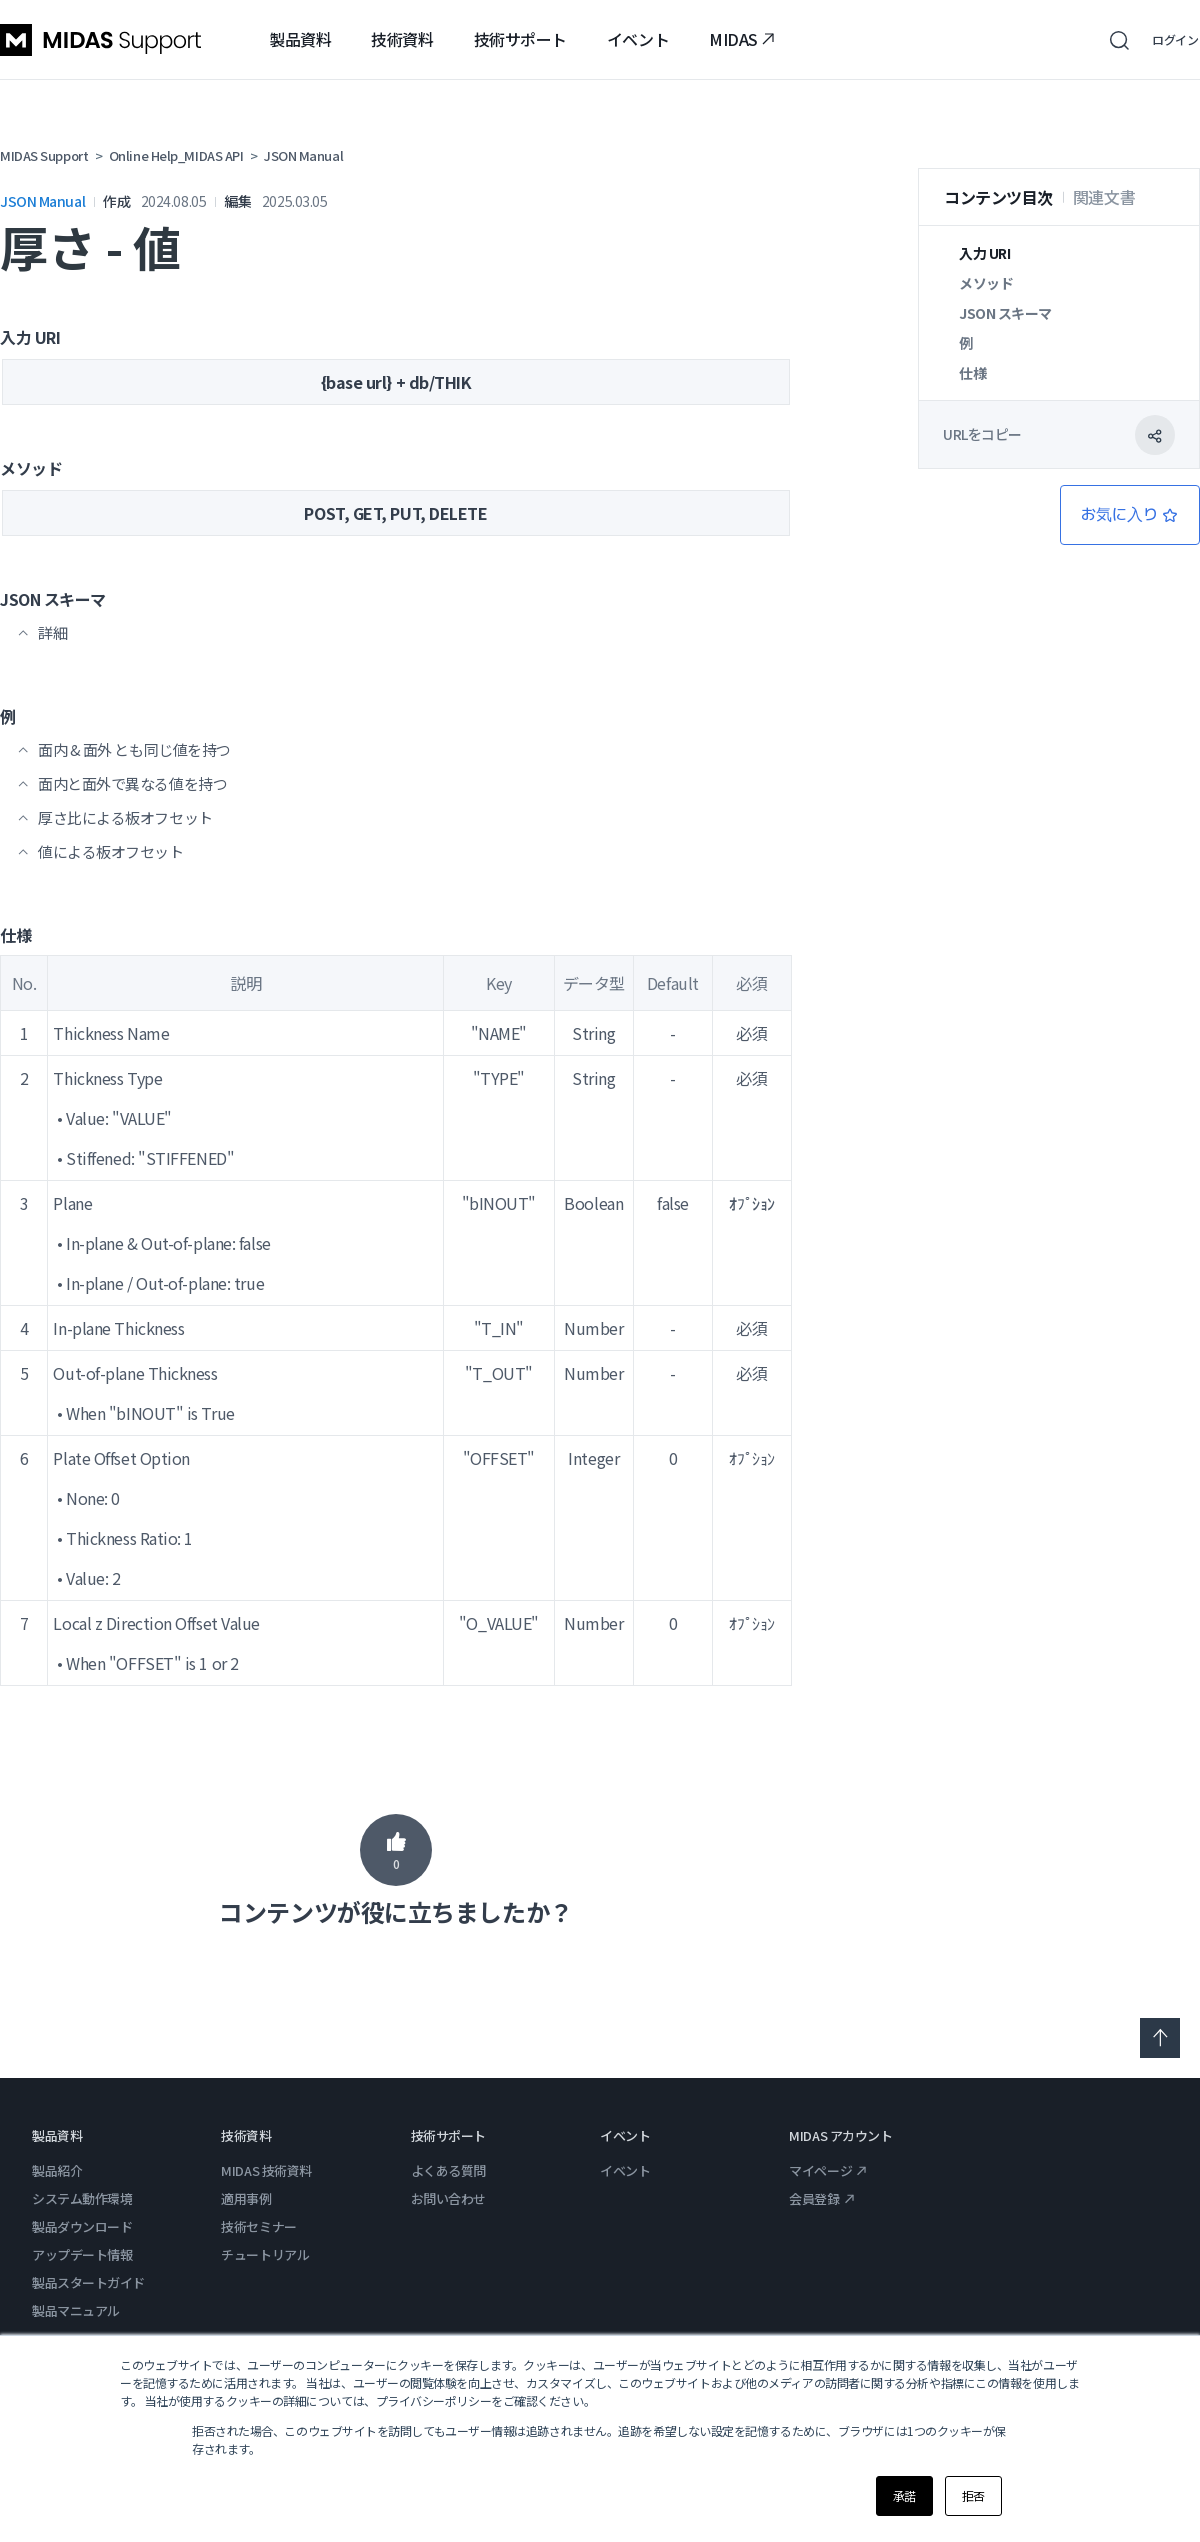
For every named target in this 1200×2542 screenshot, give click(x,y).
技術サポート (520, 39)
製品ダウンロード (82, 2226)
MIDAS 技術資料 (266, 2170)
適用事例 (246, 2198)
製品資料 (300, 39)
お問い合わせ (448, 2198)
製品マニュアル (76, 2310)
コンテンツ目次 (998, 197)
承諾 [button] (904, 2495)
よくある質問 (448, 2170)
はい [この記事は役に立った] (396, 1850)
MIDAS (742, 39)
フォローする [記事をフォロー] (1130, 515)
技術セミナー (258, 2226)
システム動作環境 (82, 2198)
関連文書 (1104, 197)
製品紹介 (57, 2170)
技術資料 (402, 39)
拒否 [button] (973, 2495)
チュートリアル (265, 2254)
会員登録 (822, 2198)
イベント (638, 39)
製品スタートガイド (88, 2282)
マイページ (828, 2170)
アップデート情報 (82, 2254)
